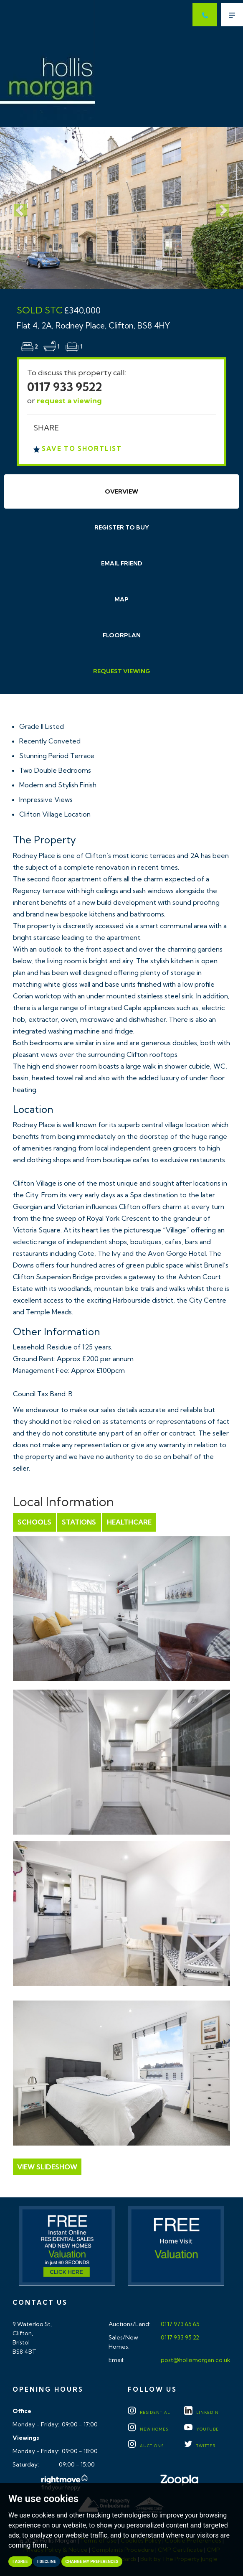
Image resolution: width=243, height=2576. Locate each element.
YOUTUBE (201, 2429)
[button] (18, 208)
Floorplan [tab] (122, 635)
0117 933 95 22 (179, 2337)
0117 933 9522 (64, 386)
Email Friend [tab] (121, 563)
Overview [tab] (121, 491)
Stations (79, 1522)
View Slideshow (47, 2167)
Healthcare (128, 1522)
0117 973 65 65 (179, 2324)
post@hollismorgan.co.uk (194, 2360)
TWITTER (199, 2446)
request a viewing (69, 400)
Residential (149, 2412)
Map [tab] (121, 599)
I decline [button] (46, 2561)
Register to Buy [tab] (121, 527)
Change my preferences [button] (92, 2561)
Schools (34, 1522)
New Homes (148, 2429)
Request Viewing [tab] (121, 671)
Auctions (146, 2446)
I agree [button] (20, 2561)
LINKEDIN (201, 2412)
